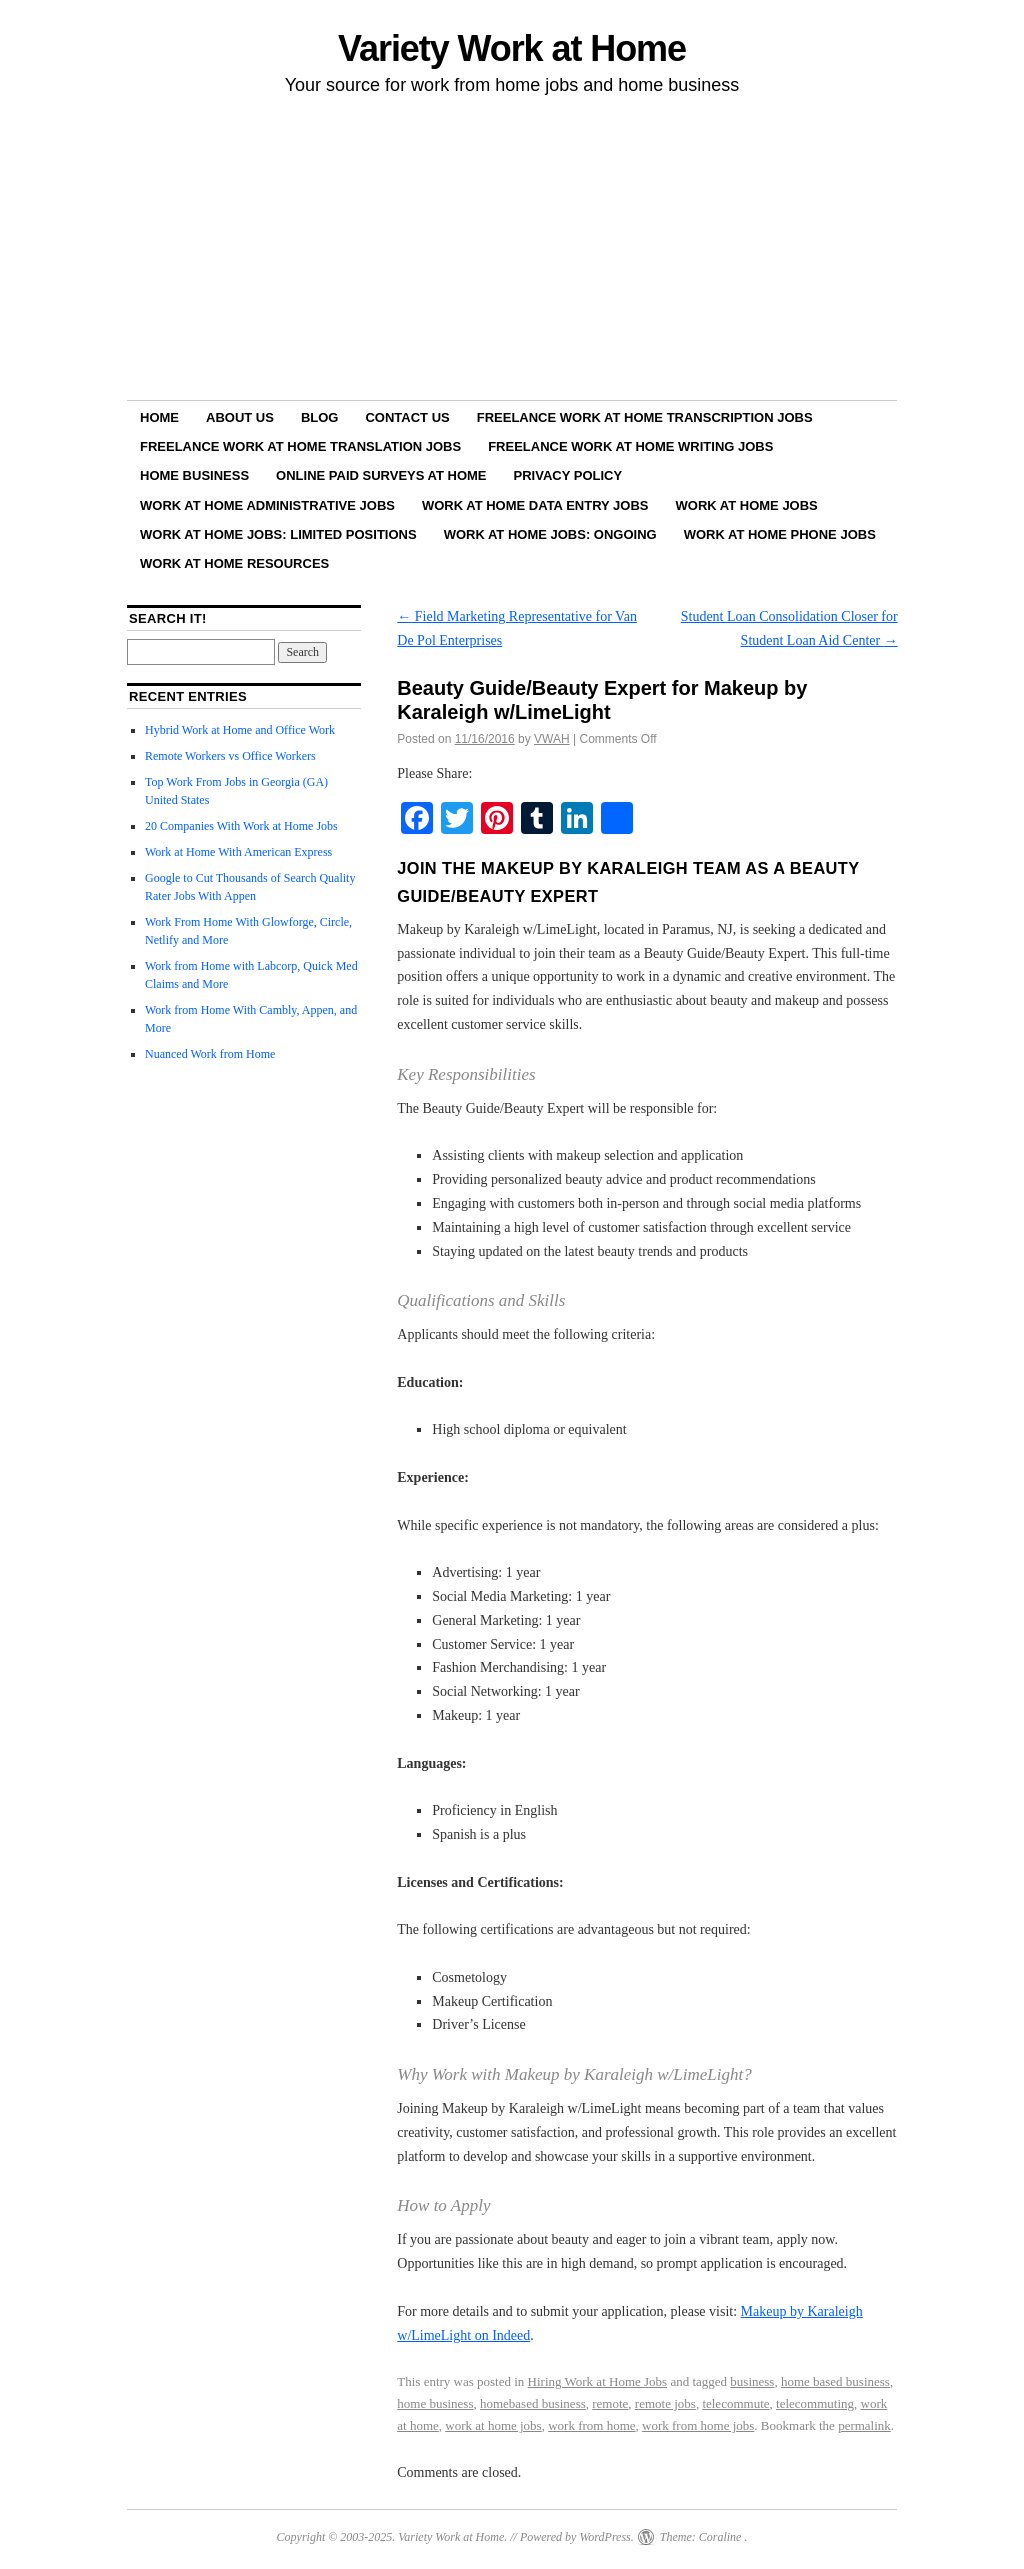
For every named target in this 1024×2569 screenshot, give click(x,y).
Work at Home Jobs (747, 505)
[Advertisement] (512, 251)
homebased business (533, 2403)
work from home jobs (698, 2425)
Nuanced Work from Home (210, 1054)
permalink (864, 2425)
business (752, 2381)
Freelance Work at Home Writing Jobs (630, 446)
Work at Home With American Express (238, 852)
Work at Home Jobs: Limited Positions (278, 534)
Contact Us (407, 417)
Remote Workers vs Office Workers (230, 756)
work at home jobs (493, 2425)
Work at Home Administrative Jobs (267, 505)
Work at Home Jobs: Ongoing (550, 534)
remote (610, 2403)
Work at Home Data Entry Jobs (535, 505)
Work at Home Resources (234, 563)
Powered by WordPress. (577, 2537)
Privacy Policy (568, 475)
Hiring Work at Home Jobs (598, 2381)
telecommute (735, 2403)
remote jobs (665, 2403)
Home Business (194, 475)
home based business (835, 2381)
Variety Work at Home (512, 48)
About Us (240, 417)
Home (159, 417)
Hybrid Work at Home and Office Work (240, 730)
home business (435, 2403)
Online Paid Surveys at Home (381, 475)
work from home (591, 2425)
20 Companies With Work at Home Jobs (241, 826)
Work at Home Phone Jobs (780, 534)
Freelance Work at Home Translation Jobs (300, 446)
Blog (320, 417)
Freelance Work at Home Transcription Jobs (645, 417)
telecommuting (815, 2403)
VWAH (552, 739)
